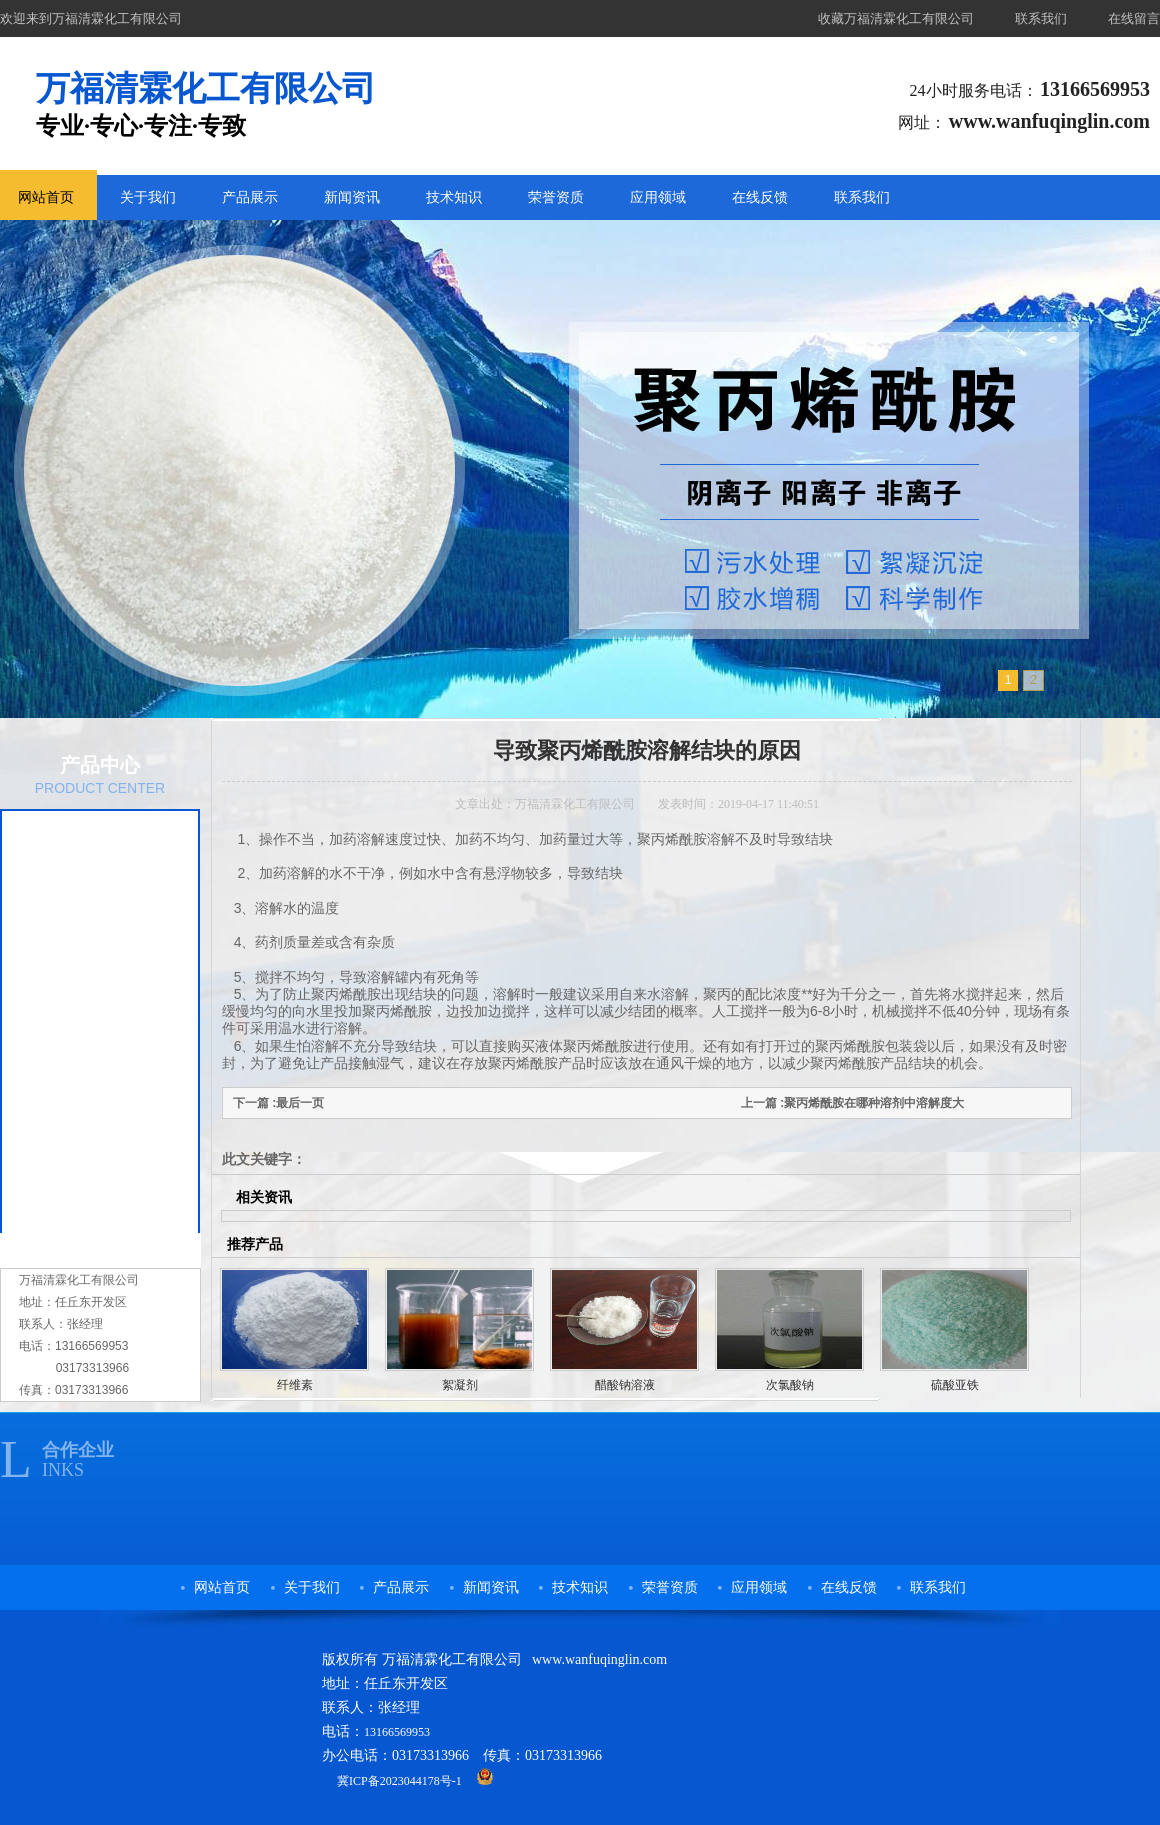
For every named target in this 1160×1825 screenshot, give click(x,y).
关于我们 (148, 197)
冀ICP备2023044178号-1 (399, 1781)
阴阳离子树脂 (84, 1167)
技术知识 (454, 197)
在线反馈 (760, 197)
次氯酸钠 (70, 1003)
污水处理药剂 (84, 921)
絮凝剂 (63, 1085)
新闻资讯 (352, 197)
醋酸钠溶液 (77, 1044)
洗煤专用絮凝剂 (91, 1208)
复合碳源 (70, 962)
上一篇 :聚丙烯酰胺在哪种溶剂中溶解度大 (852, 1103)
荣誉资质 (556, 197)
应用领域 (658, 197)
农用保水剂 (77, 880)
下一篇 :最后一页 (278, 1103)
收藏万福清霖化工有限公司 (896, 18)
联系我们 (1041, 18)
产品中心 (100, 765)
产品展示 (250, 197)
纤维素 (63, 1126)
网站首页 (222, 1587)
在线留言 (1134, 18)
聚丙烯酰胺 (77, 839)
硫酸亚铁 (955, 1385)
